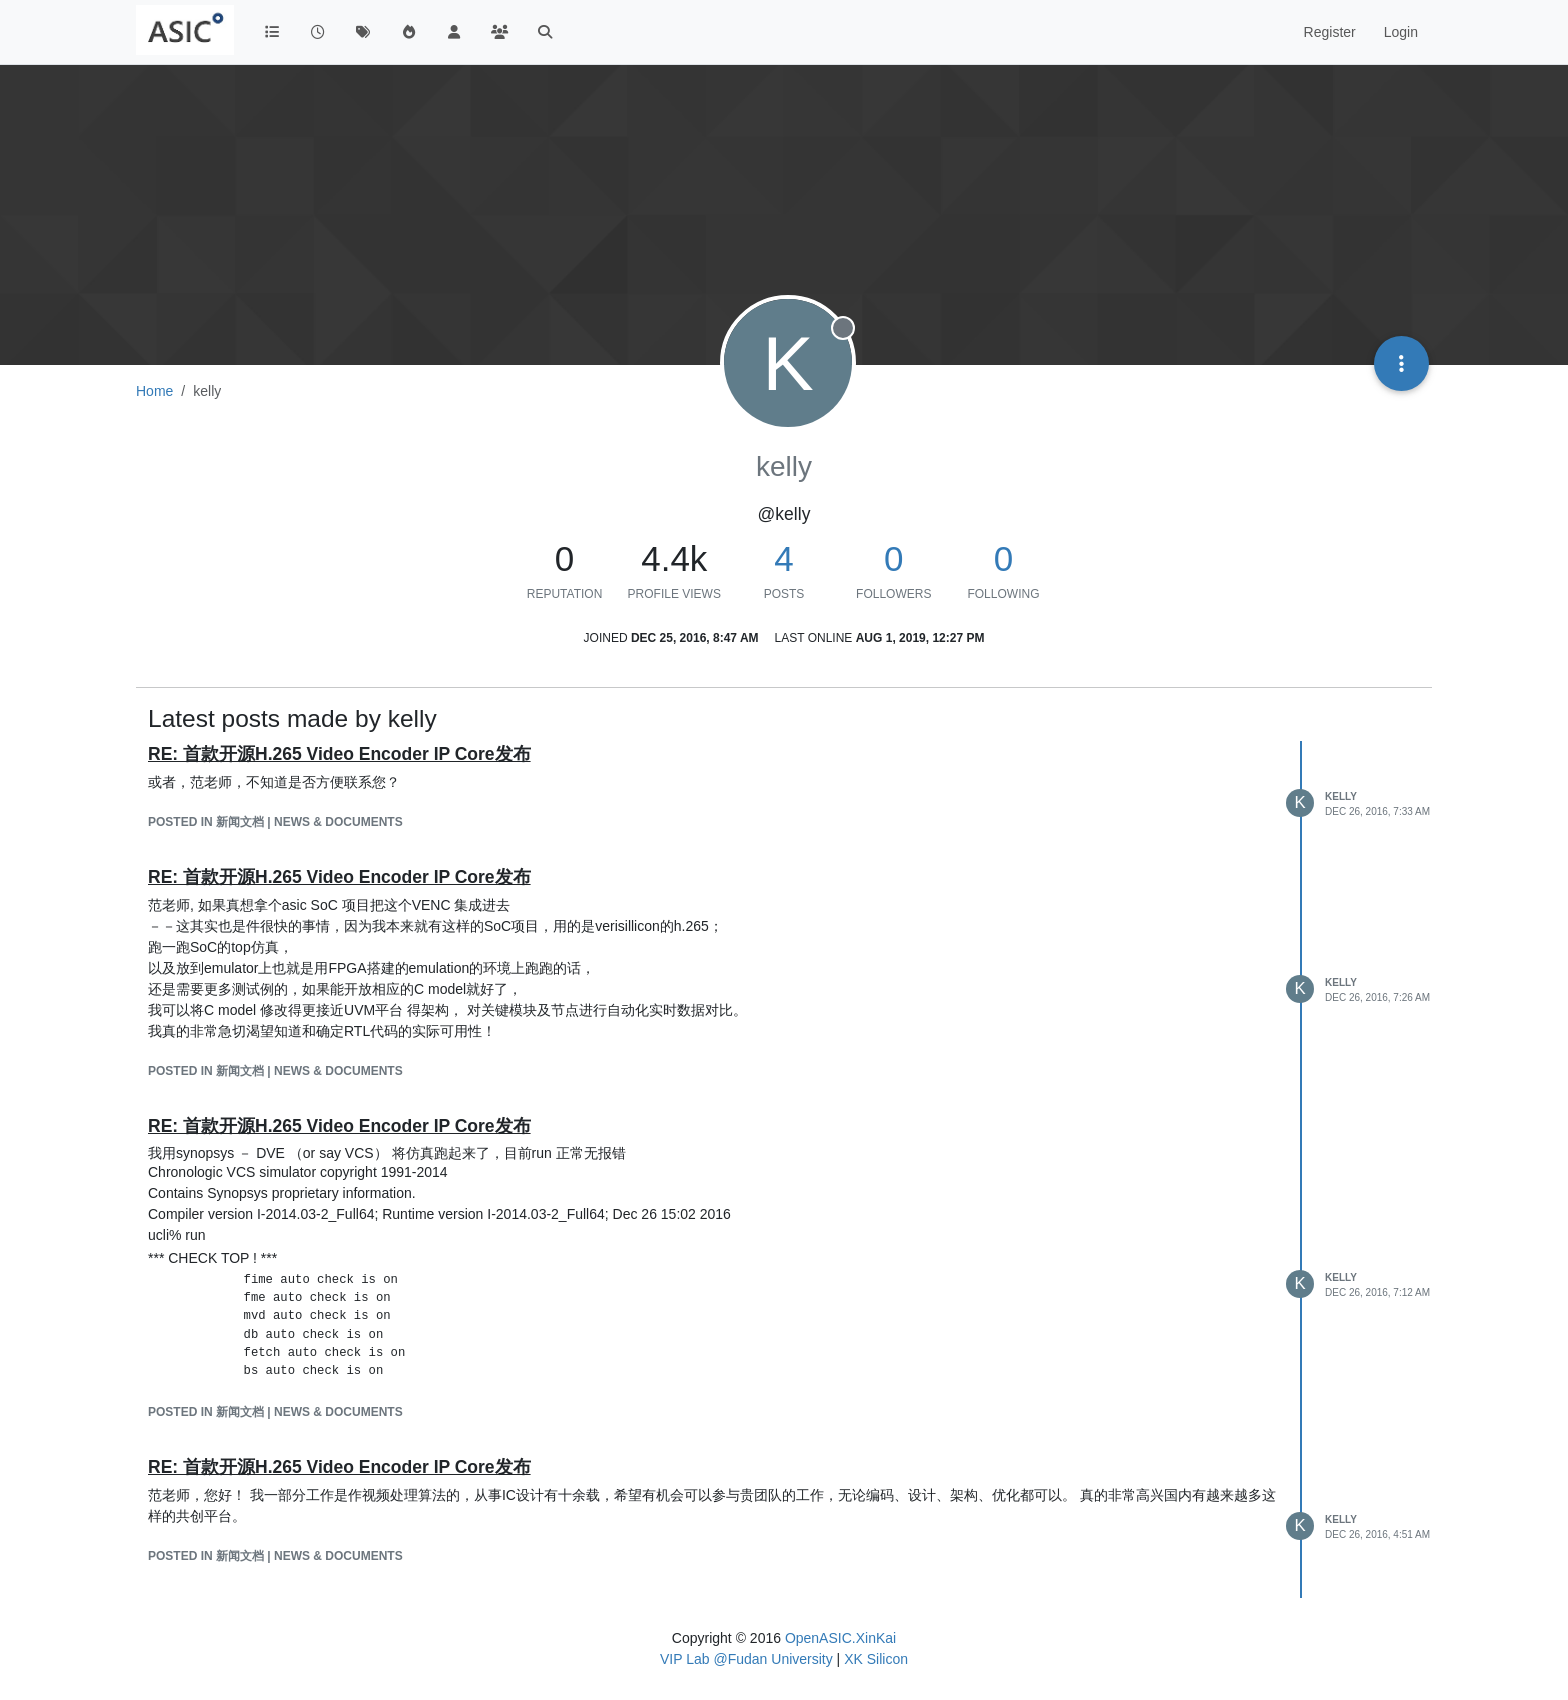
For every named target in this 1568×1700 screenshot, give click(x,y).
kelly (1341, 796)
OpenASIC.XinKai (840, 1638)
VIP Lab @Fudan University (746, 1659)
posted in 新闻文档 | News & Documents (275, 822)
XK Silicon (876, 1659)
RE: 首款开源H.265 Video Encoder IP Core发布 (339, 754)
